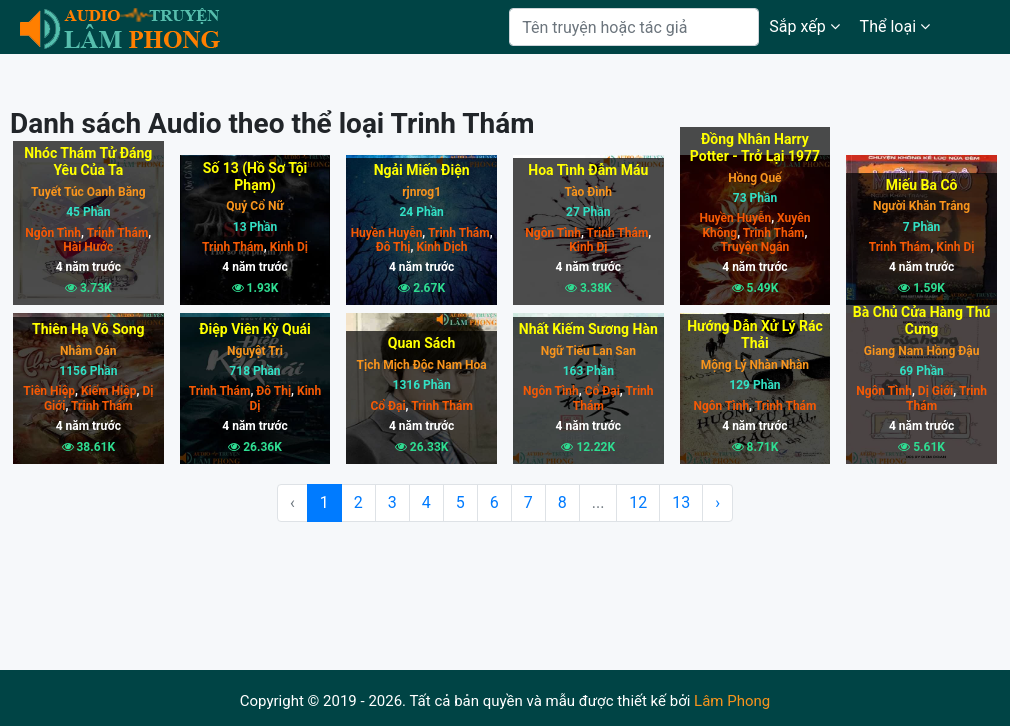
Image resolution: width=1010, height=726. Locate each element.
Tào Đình (588, 192)
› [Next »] (717, 502)
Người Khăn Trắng (921, 206)
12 (638, 502)
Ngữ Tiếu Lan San (588, 351)
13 (681, 502)
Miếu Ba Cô (922, 185)
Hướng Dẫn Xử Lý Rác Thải (754, 334)
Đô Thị (393, 247)
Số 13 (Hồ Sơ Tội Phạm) (255, 176)
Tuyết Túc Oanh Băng (88, 192)
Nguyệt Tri (255, 351)
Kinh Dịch (440, 247)
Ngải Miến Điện (422, 170)
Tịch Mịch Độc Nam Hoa (422, 365)
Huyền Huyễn (387, 233)
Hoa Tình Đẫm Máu (588, 170)
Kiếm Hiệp (107, 391)
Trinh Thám (116, 233)
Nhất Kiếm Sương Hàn (588, 329)
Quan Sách (422, 343)
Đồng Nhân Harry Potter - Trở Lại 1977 (755, 147)
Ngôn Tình (53, 233)
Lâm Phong (732, 701)
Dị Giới (934, 391)
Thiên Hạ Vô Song (88, 329)
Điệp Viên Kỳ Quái (255, 329)
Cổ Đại (387, 406)
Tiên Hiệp (49, 391)
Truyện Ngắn (755, 247)
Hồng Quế (754, 178)
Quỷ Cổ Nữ (254, 206)
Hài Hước (88, 247)
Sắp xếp (804, 26)
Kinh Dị (287, 247)
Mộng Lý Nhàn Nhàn (755, 365)
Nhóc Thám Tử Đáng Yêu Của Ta (88, 161)
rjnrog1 (421, 192)
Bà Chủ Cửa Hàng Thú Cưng (922, 320)
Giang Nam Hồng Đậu (922, 351)
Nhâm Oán (88, 351)
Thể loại (895, 26)
